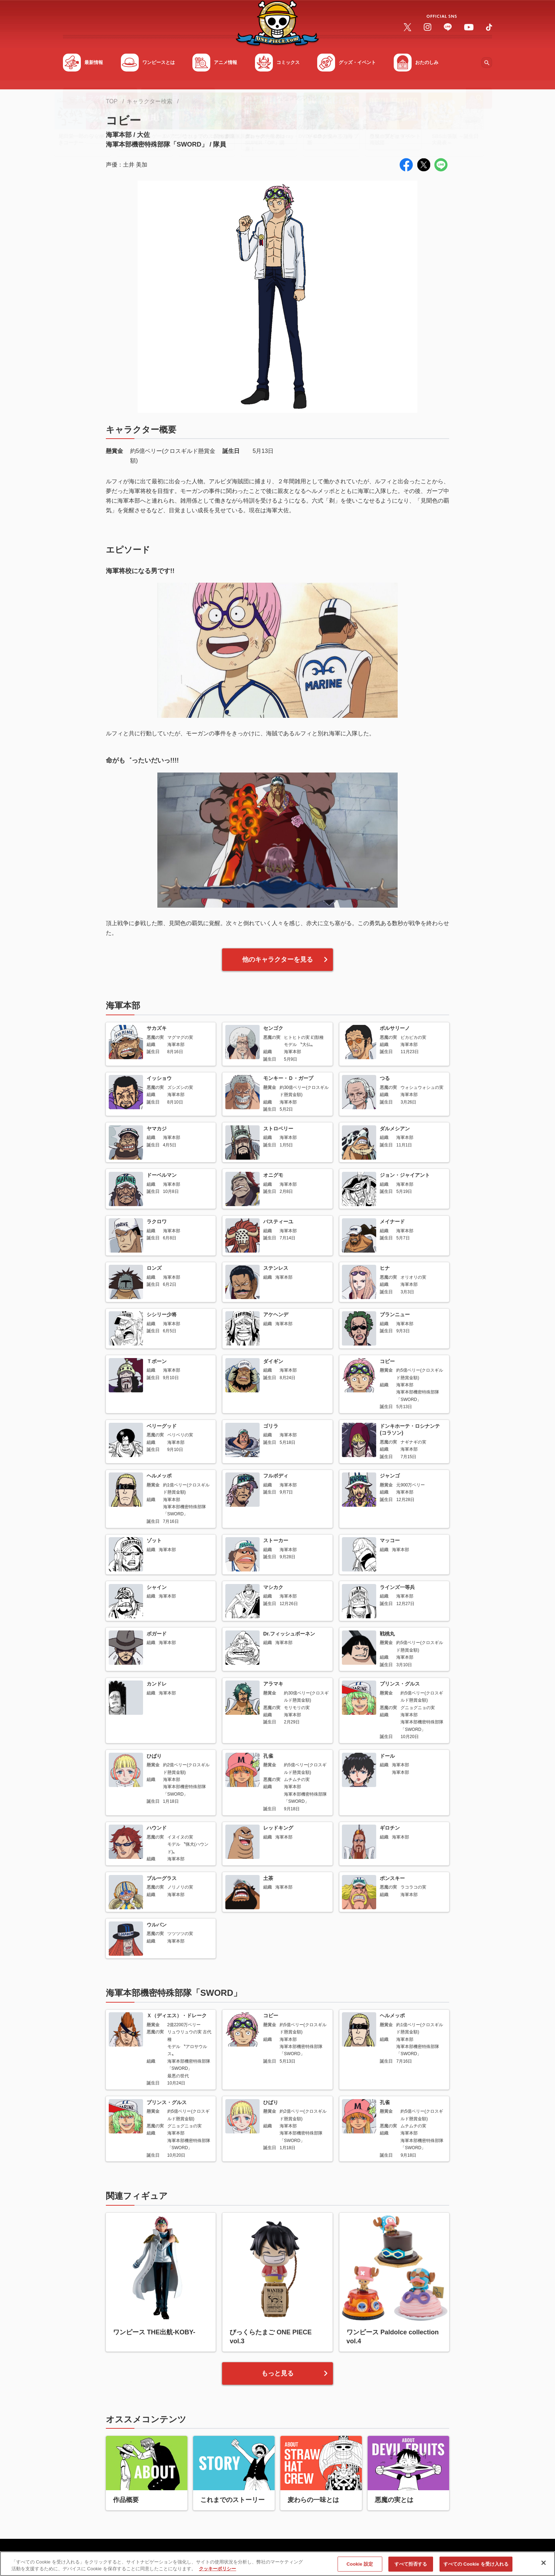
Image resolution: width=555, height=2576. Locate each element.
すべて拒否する (410, 2564)
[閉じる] (543, 2563)
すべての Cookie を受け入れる (476, 2564)
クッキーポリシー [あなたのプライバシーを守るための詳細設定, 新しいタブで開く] (217, 2568)
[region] (277, 2563)
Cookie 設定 (360, 2564)
